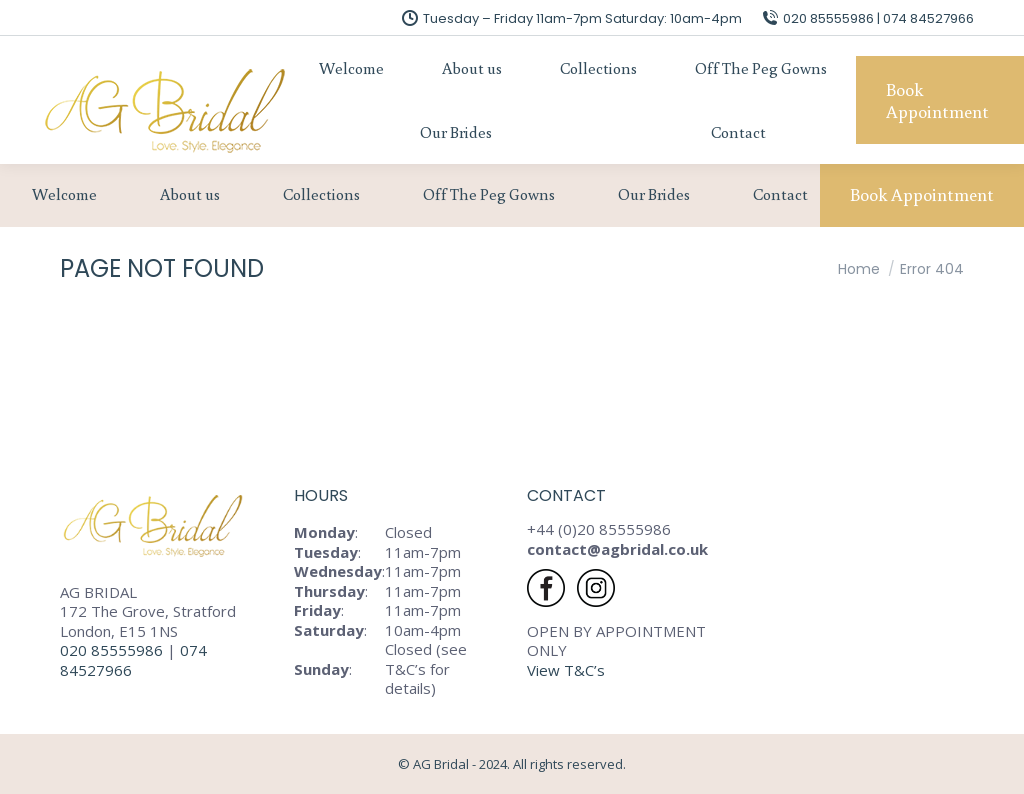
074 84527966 (133, 660)
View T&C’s (566, 670)
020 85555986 (111, 650)
